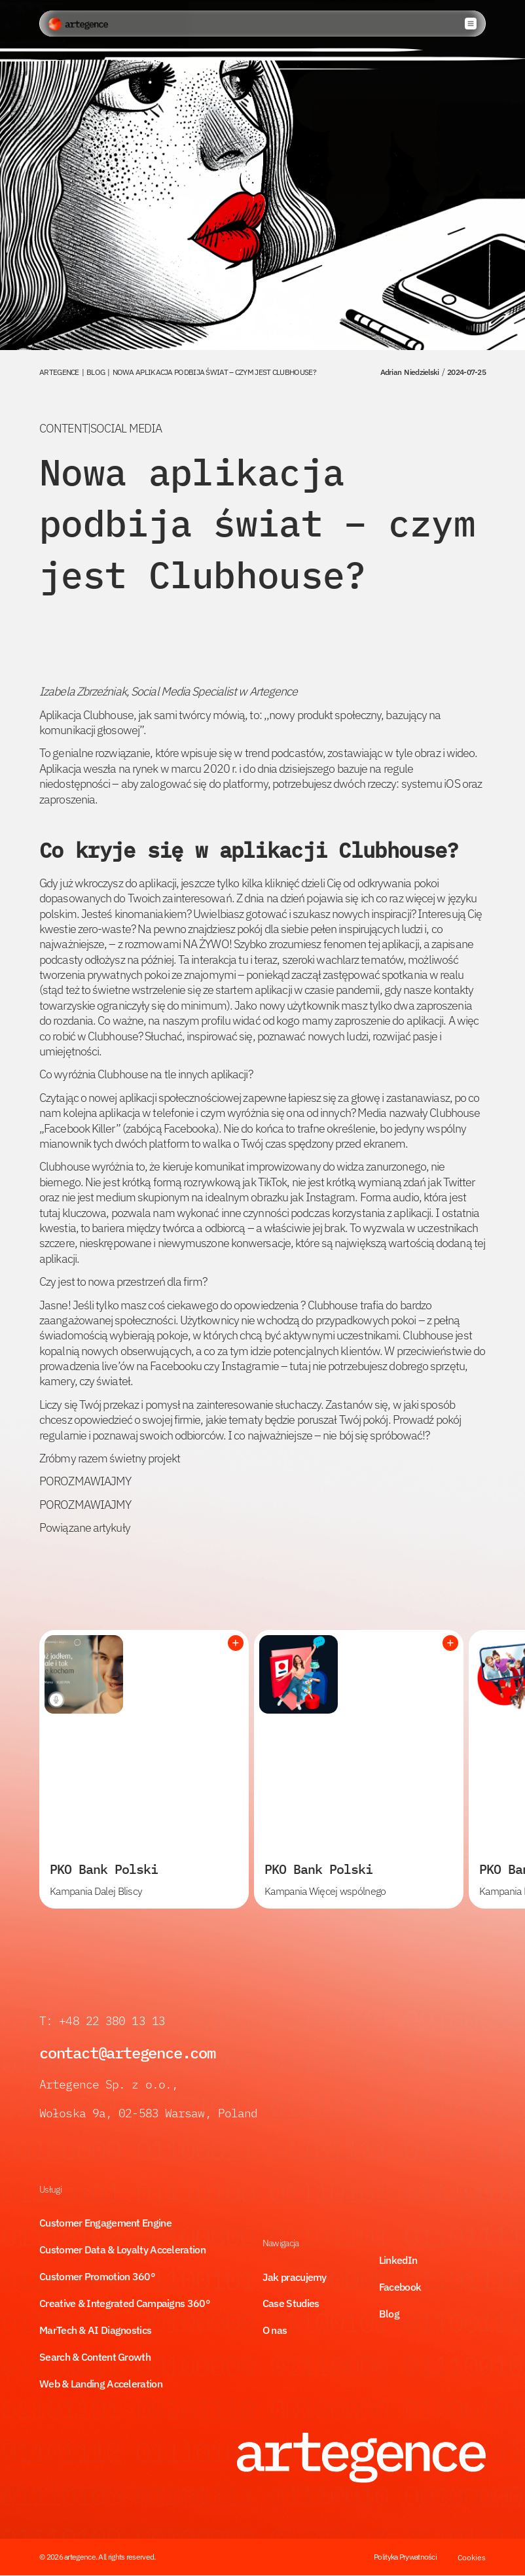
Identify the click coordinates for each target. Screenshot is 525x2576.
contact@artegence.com (127, 2052)
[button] (471, 23)
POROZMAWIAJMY (85, 1481)
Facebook (400, 2286)
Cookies (472, 2557)
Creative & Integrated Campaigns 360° (124, 2303)
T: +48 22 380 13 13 (105, 2020)
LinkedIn (398, 2260)
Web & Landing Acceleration (100, 2383)
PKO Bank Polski (104, 1869)
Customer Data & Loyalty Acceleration (122, 2249)
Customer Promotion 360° (97, 2276)
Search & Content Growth (95, 2356)
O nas (274, 2330)
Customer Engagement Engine (105, 2222)
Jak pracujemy (294, 2277)
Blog (389, 2313)
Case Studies (290, 2303)
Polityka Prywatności (405, 2557)
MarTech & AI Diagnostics (95, 2330)
